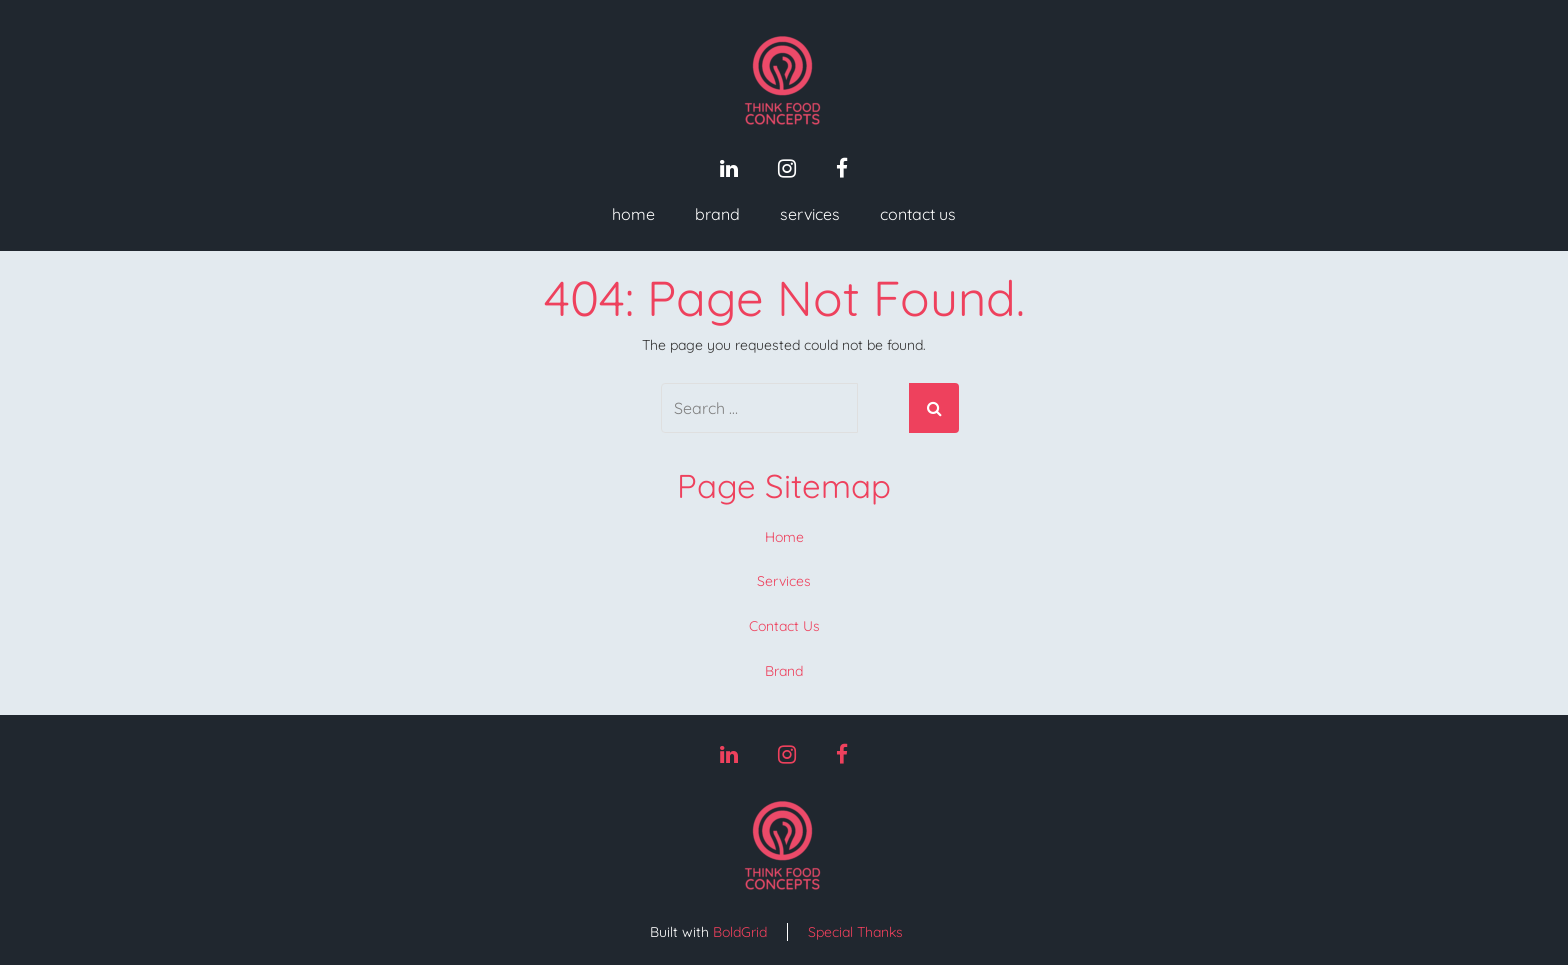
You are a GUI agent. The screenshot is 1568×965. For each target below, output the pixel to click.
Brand (717, 214)
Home (633, 214)
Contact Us (918, 214)
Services (810, 214)
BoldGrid (740, 932)
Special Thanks (855, 932)
